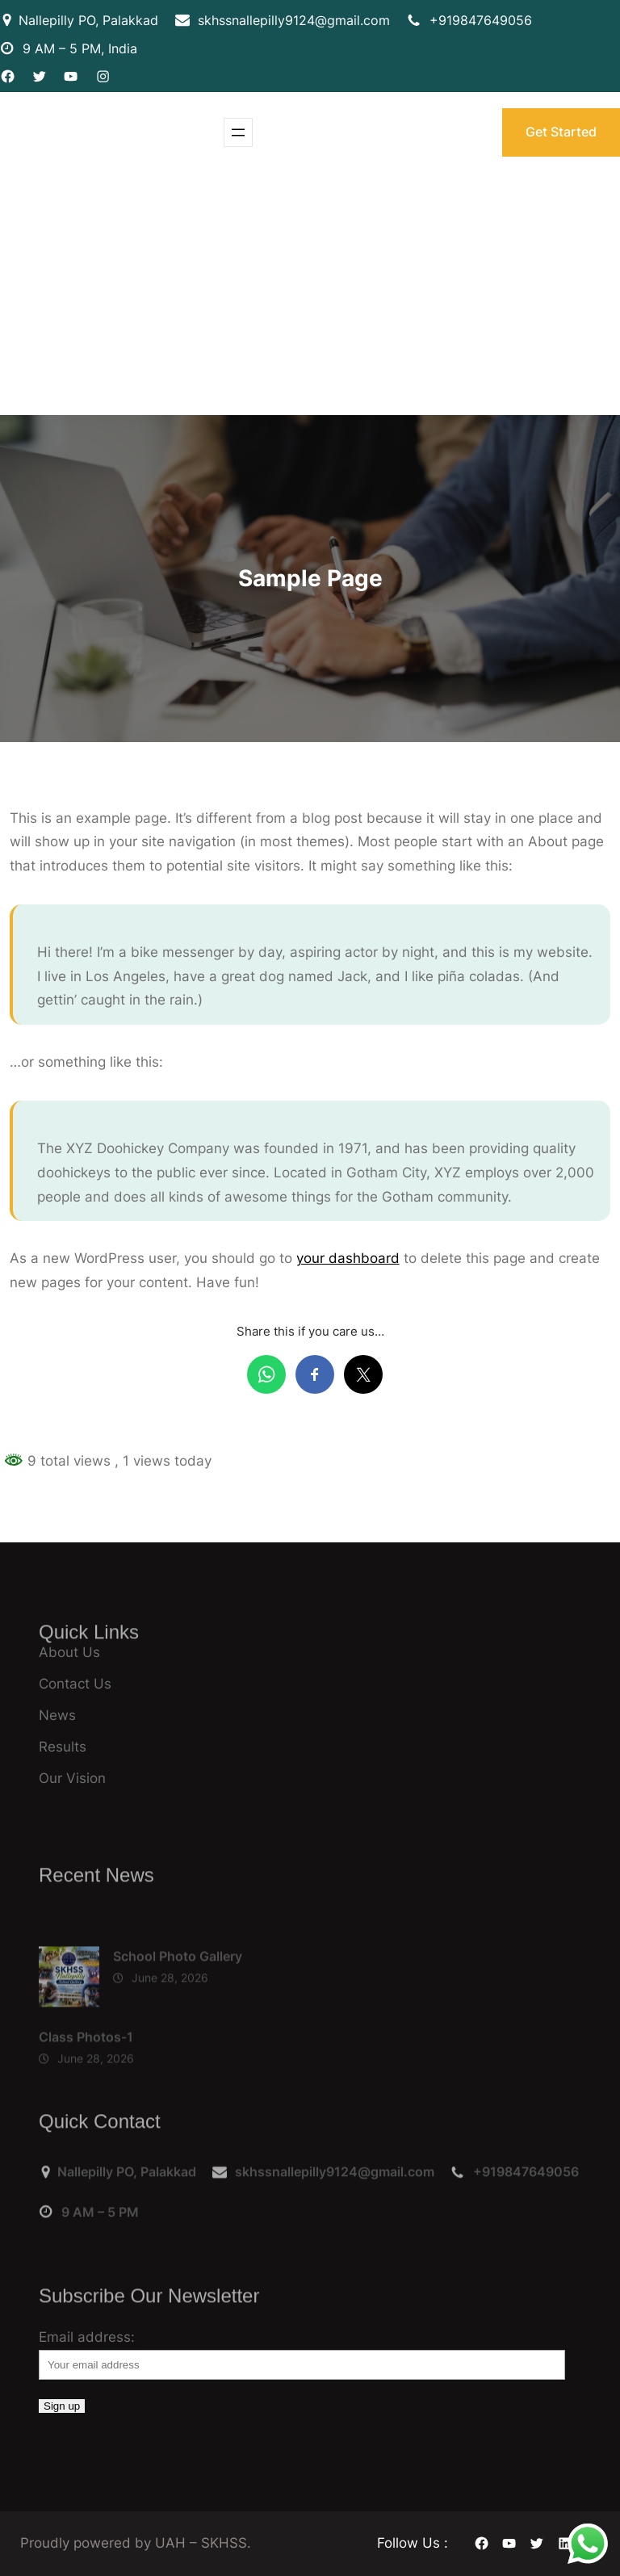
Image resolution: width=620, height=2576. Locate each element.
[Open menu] (238, 132)
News (57, 1715)
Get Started (561, 132)
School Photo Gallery (177, 1992)
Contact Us (75, 1684)
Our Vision (72, 1778)
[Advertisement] (310, 294)
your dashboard (348, 1258)
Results (62, 1747)
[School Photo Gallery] (69, 2016)
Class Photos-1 (86, 2073)
